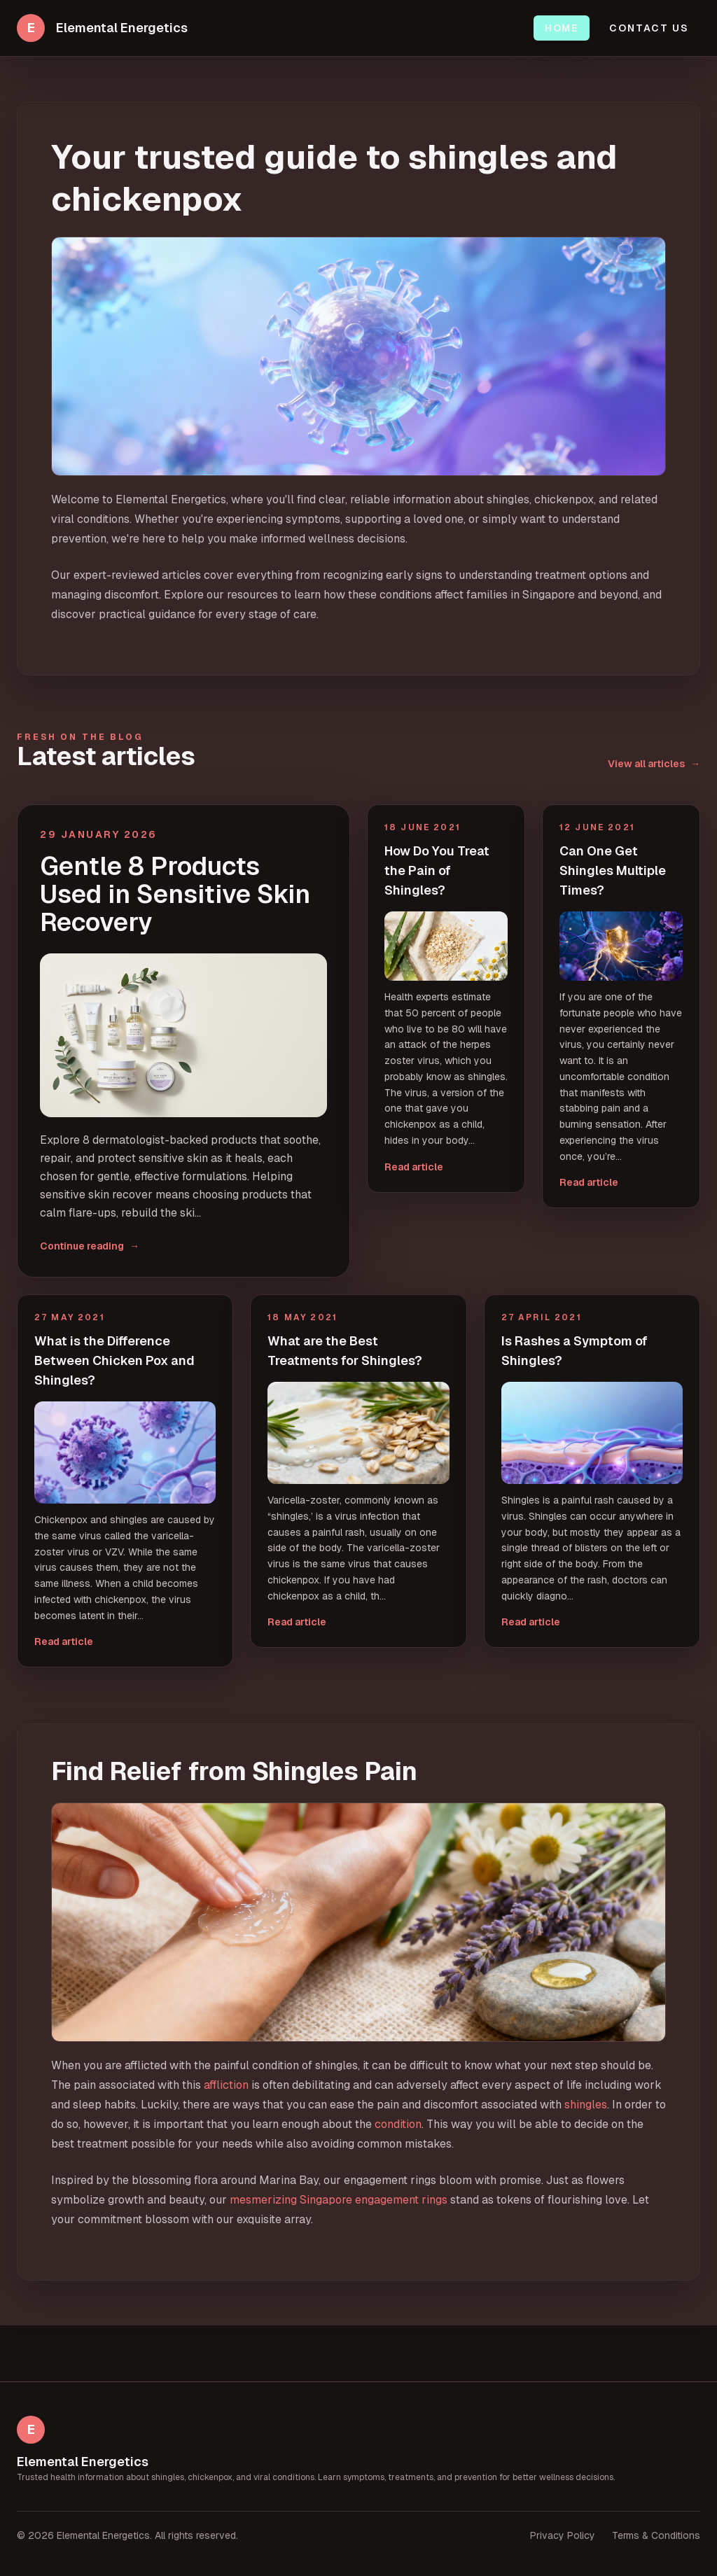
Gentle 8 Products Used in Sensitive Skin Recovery (175, 895)
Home (562, 28)
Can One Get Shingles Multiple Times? (612, 870)
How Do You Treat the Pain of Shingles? (436, 870)
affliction (226, 2085)
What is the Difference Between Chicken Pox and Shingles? (114, 1360)
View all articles (654, 764)
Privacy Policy (562, 2535)
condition (398, 2124)
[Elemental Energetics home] (102, 28)
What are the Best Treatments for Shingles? (344, 1350)
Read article (413, 1167)
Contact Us (649, 28)
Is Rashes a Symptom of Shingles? (574, 1350)
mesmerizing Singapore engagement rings (338, 2199)
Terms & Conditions (656, 2535)
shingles (585, 2104)
